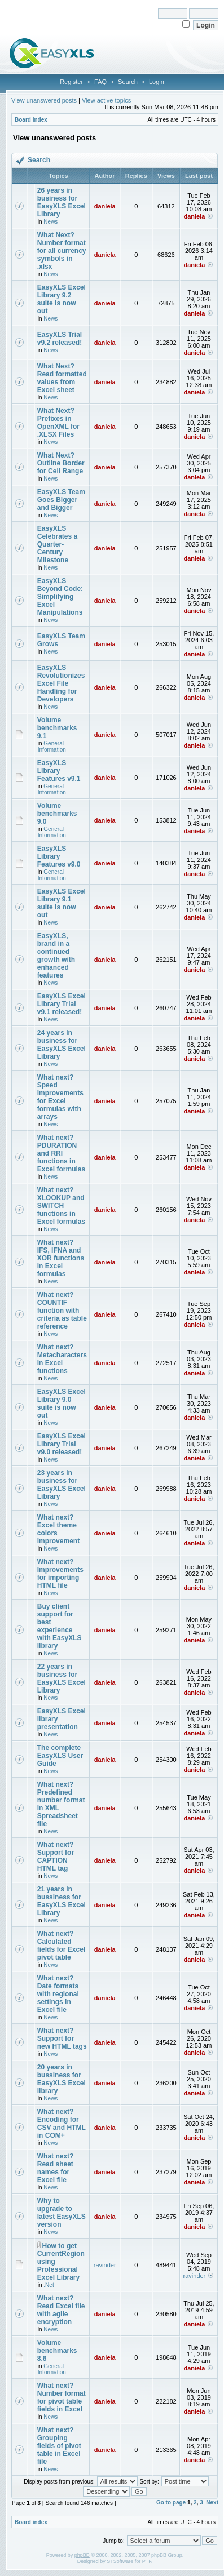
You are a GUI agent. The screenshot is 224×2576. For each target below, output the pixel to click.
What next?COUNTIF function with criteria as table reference (62, 1310)
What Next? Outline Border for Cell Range (61, 463)
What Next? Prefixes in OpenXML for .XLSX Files (58, 422)
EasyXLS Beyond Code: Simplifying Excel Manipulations (60, 596)
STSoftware (120, 2561)
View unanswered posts (44, 100)
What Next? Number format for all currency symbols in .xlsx (61, 250)
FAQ (100, 81)
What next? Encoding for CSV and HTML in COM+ (61, 2123)
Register (71, 81)
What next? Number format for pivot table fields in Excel (61, 2397)
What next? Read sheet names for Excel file (55, 2168)
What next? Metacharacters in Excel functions (62, 1359)
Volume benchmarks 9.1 (57, 728)
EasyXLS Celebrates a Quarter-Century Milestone (57, 544)
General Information (52, 746)
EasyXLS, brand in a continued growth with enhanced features (56, 955)
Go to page (171, 2502)
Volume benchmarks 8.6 (57, 2350)
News (50, 222)
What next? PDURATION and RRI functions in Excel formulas (61, 1153)
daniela (105, 206)
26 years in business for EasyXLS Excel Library (61, 202)
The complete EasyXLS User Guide (60, 1755)
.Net (48, 2285)
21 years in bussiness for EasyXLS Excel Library (61, 1901)
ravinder (105, 2265)
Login (156, 81)
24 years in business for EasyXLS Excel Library (61, 1044)
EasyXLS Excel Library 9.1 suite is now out (61, 903)
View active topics (106, 100)
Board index (31, 120)
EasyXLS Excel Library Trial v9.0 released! (61, 1444)
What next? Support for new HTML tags (62, 2038)
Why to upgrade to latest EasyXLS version (61, 2212)
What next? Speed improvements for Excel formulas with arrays (60, 1097)
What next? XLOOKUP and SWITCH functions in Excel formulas (61, 1205)
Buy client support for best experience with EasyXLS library (59, 1626)
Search (128, 81)
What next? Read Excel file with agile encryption (61, 2310)
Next (212, 2502)
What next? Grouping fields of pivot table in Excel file (59, 2446)
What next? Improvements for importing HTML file (60, 1573)
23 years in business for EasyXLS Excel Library (61, 1484)
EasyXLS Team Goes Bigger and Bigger (61, 500)
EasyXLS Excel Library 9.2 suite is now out (61, 299)
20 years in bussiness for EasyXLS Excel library (61, 2079)
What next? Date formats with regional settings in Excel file (58, 1994)
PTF (146, 2561)
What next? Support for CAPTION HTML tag (55, 1856)
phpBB (82, 2555)
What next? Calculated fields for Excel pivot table (61, 1945)
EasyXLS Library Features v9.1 (59, 771)
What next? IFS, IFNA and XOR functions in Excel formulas (60, 1258)
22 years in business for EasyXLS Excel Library (61, 1678)
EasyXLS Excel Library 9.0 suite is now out (61, 1403)
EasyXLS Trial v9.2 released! (59, 339)
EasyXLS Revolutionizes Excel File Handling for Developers (61, 683)
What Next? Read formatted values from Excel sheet (62, 378)
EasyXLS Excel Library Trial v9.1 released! (61, 1004)
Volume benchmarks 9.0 (57, 813)
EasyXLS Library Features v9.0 (59, 856)
